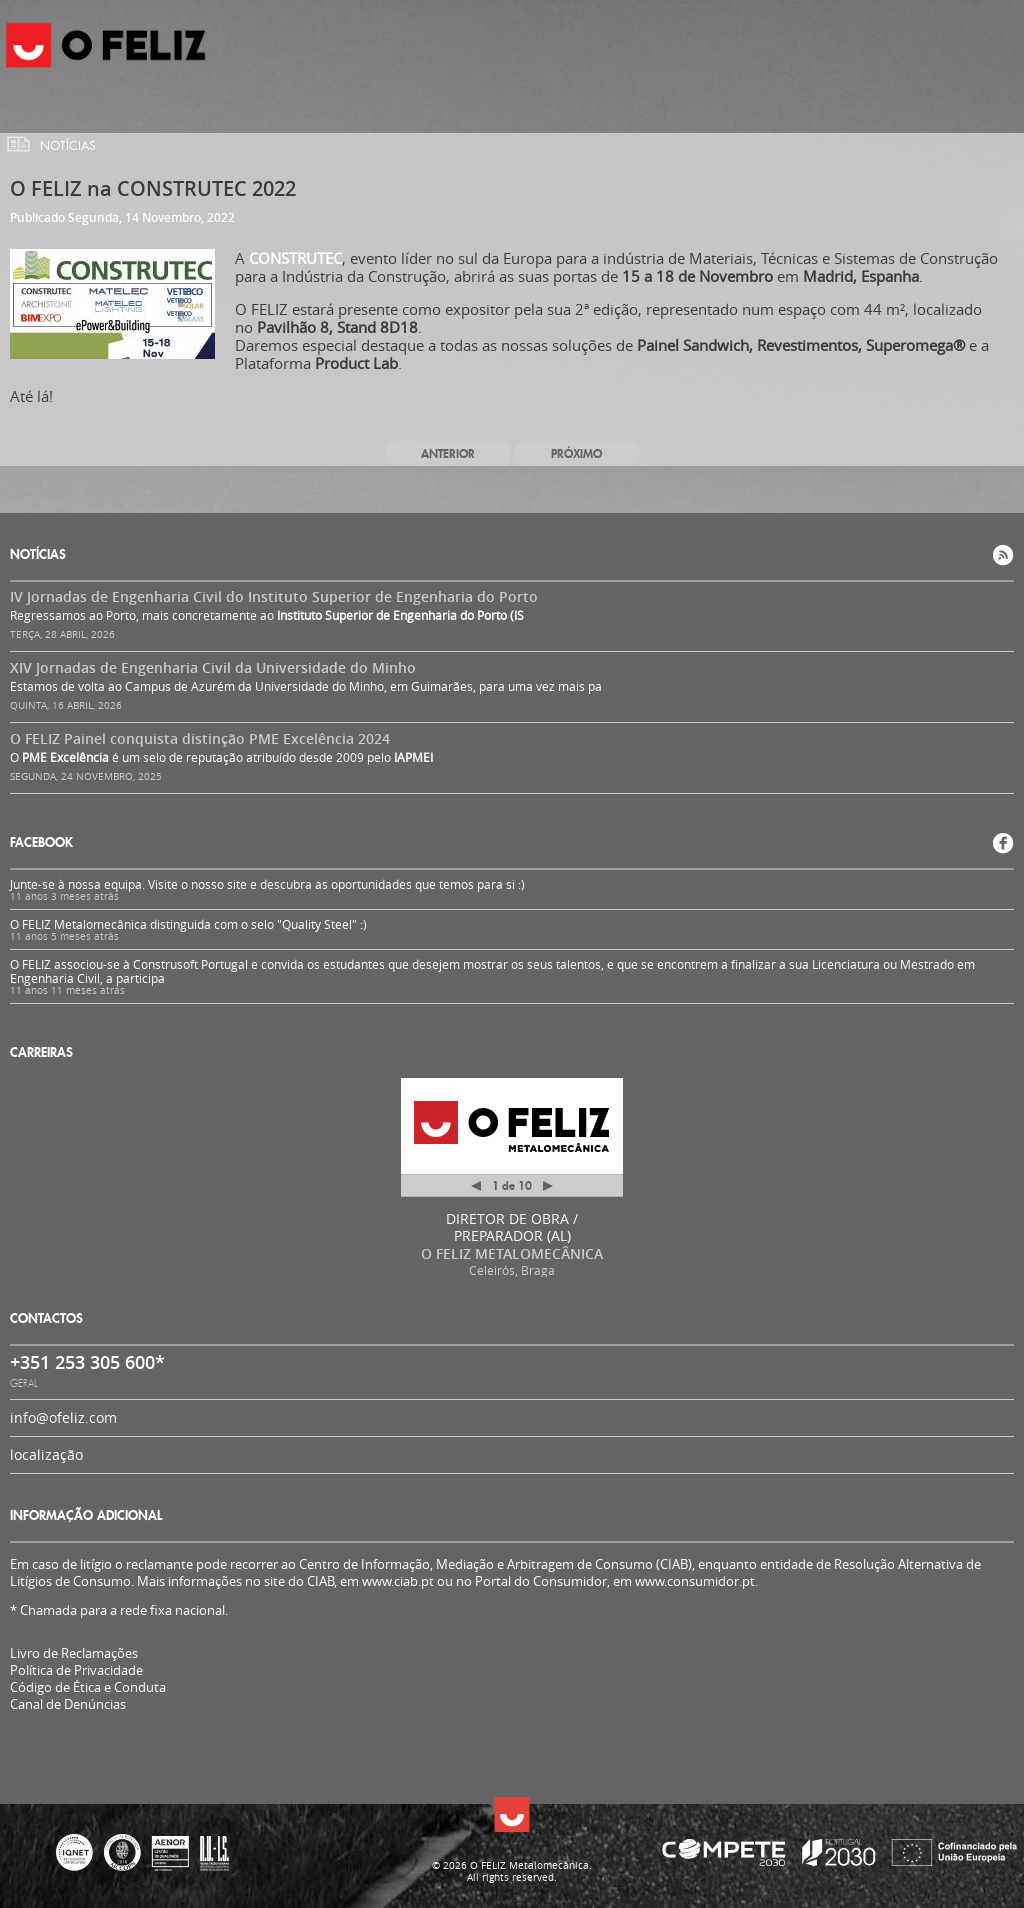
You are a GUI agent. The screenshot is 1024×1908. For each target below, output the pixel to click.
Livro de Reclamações (74, 1653)
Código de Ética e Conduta (88, 1687)
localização (46, 1454)
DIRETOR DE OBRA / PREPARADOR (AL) (512, 1227)
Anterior (448, 453)
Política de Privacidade (76, 1670)
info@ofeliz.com (63, 1417)
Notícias (68, 146)
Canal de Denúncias (68, 1704)
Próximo (576, 453)
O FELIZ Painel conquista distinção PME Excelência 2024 (200, 738)
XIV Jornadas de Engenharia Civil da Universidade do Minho (213, 667)
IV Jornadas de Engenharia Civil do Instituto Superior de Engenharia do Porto (274, 596)
